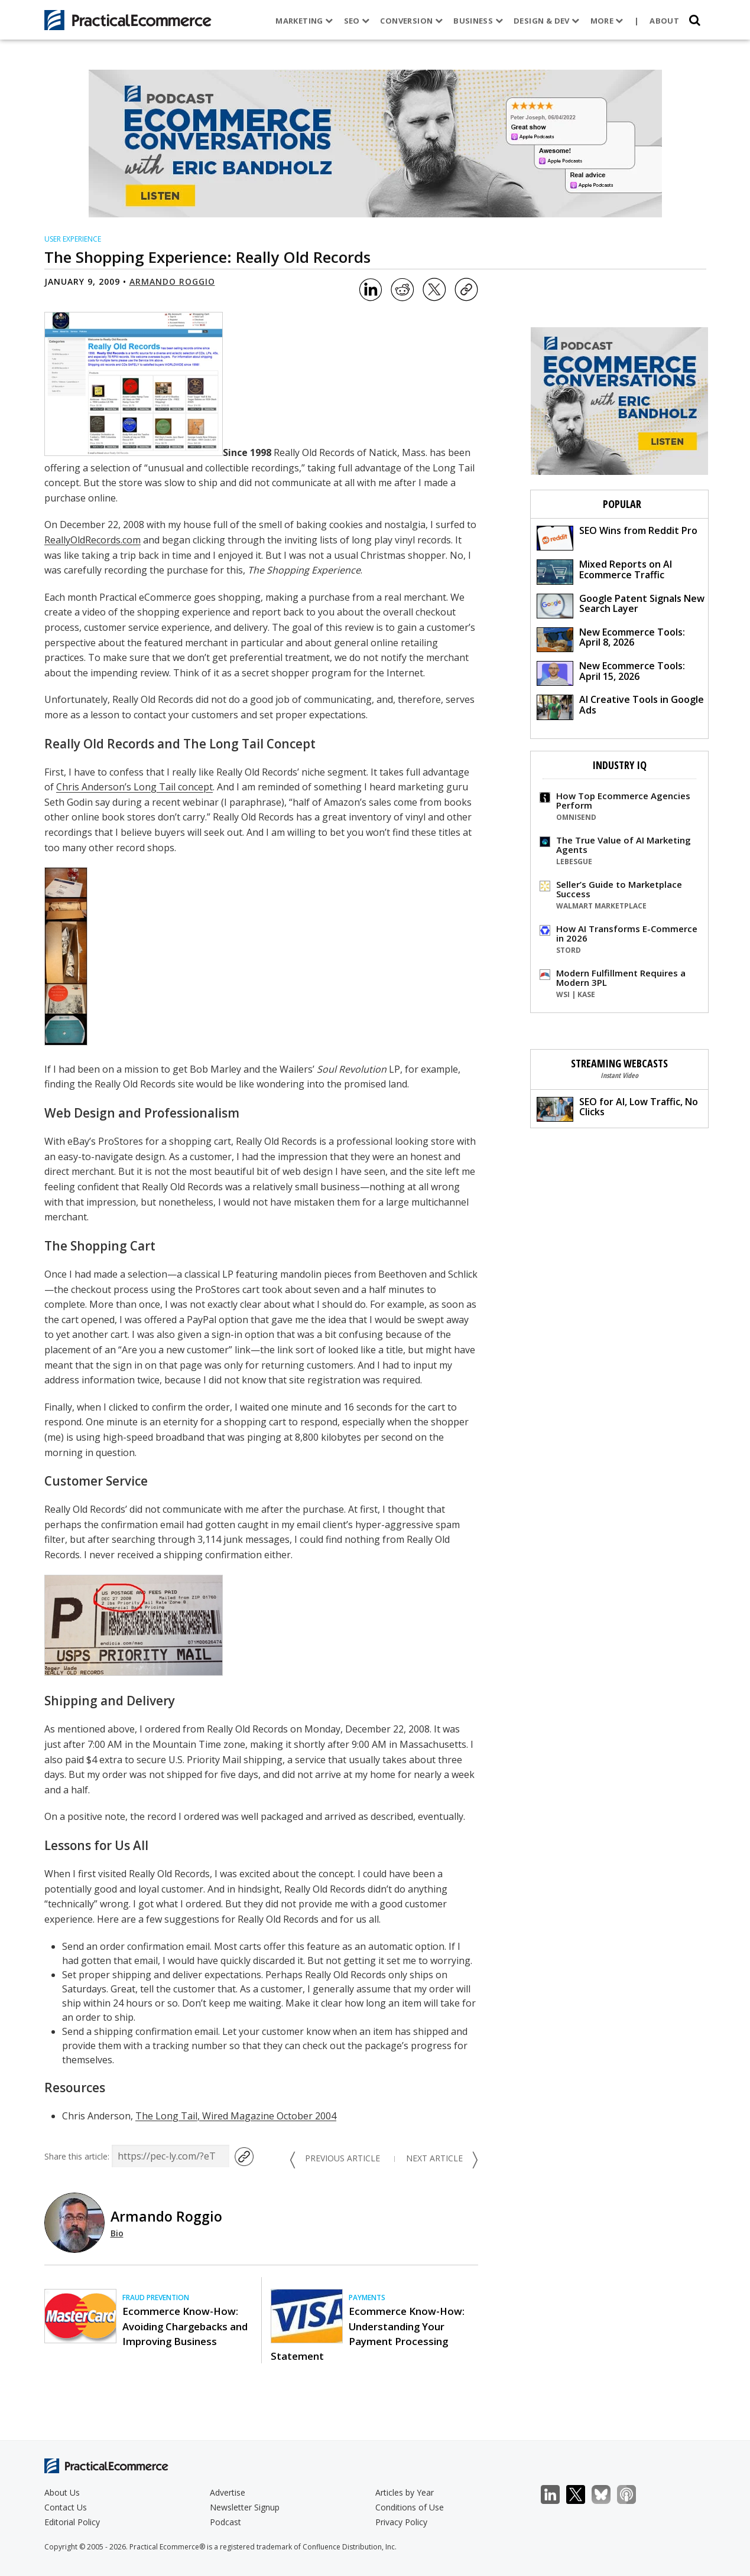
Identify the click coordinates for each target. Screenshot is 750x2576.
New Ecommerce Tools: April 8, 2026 (611, 639)
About (664, 20)
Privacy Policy (401, 2522)
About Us (62, 2492)
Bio (117, 2233)
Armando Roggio (172, 281)
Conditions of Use (409, 2507)
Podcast (225, 2522)
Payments (367, 2297)
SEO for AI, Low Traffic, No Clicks (617, 1108)
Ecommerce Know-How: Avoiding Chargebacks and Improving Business (185, 2325)
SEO (356, 20)
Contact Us (65, 2507)
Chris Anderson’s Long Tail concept (134, 786)
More (606, 20)
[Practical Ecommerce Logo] (128, 20)
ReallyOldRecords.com (92, 539)
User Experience (72, 239)
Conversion (411, 20)
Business (478, 20)
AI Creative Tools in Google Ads (620, 706)
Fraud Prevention (155, 2297)
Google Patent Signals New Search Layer (620, 605)
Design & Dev (546, 20)
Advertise (227, 2492)
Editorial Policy (72, 2522)
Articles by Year (404, 2492)
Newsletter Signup (245, 2507)
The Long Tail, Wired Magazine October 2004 (235, 2115)
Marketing (304, 20)
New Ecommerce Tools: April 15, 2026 (611, 672)
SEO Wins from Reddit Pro (617, 537)
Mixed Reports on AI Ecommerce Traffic (604, 571)
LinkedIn (556, 2495)
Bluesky (607, 2495)
